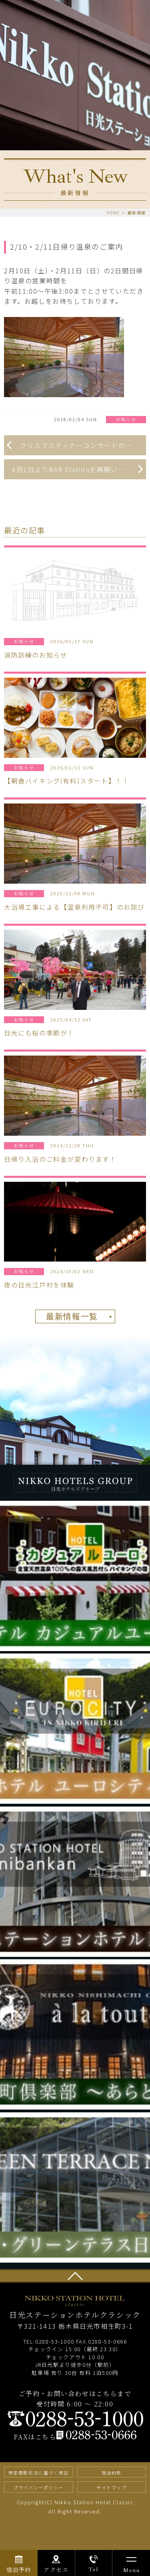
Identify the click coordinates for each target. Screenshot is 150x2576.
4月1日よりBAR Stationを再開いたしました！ (79, 469)
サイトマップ (111, 2487)
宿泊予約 (18, 2570)
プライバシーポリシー (38, 2487)
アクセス (56, 2570)
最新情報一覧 (72, 1317)
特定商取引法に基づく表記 (38, 2472)
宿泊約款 (112, 2472)
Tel (93, 2569)
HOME (113, 213)
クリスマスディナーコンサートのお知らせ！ (83, 445)
